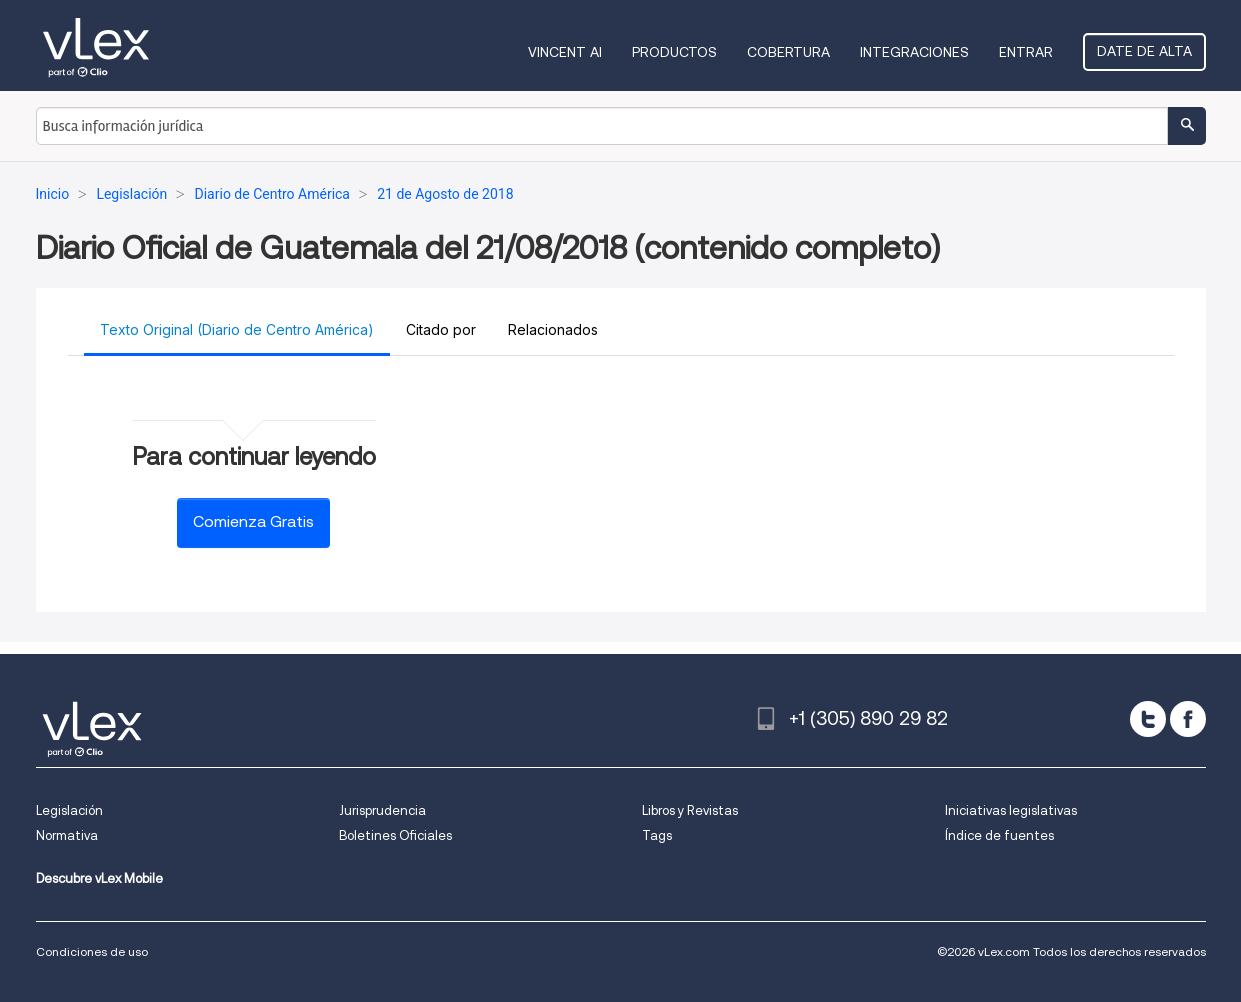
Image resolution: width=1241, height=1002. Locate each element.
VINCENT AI (565, 52)
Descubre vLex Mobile (99, 878)
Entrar (1026, 52)
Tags (657, 835)
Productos (674, 52)
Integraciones (914, 52)
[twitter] (1148, 719)
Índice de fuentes (999, 835)
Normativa (67, 835)
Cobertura (788, 52)
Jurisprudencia (382, 810)
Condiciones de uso (92, 951)
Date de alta (1144, 51)
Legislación (69, 810)
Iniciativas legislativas (1011, 810)
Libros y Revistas (690, 810)
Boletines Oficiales (395, 835)
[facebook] (1188, 719)
